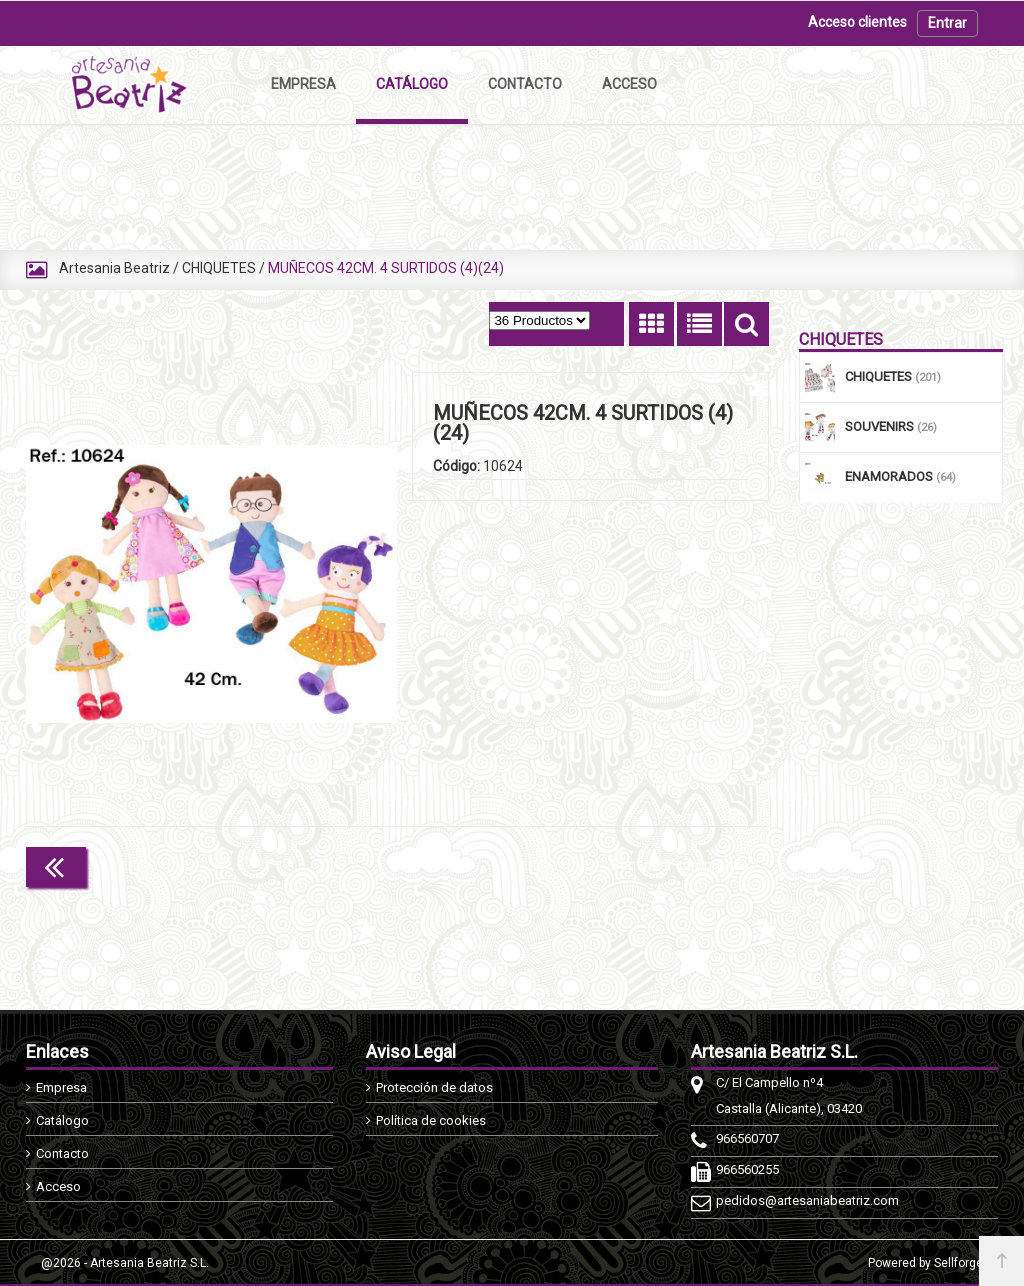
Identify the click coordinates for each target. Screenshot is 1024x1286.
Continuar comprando (680, 865)
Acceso (58, 1186)
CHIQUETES (219, 268)
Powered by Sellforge (925, 1263)
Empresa (61, 1087)
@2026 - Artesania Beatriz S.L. (125, 1263)
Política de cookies (431, 1120)
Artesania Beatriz (114, 268)
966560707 (747, 1138)
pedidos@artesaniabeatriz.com (807, 1200)
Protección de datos (434, 1087)
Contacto (62, 1153)
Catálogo (62, 1120)
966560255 (747, 1169)
